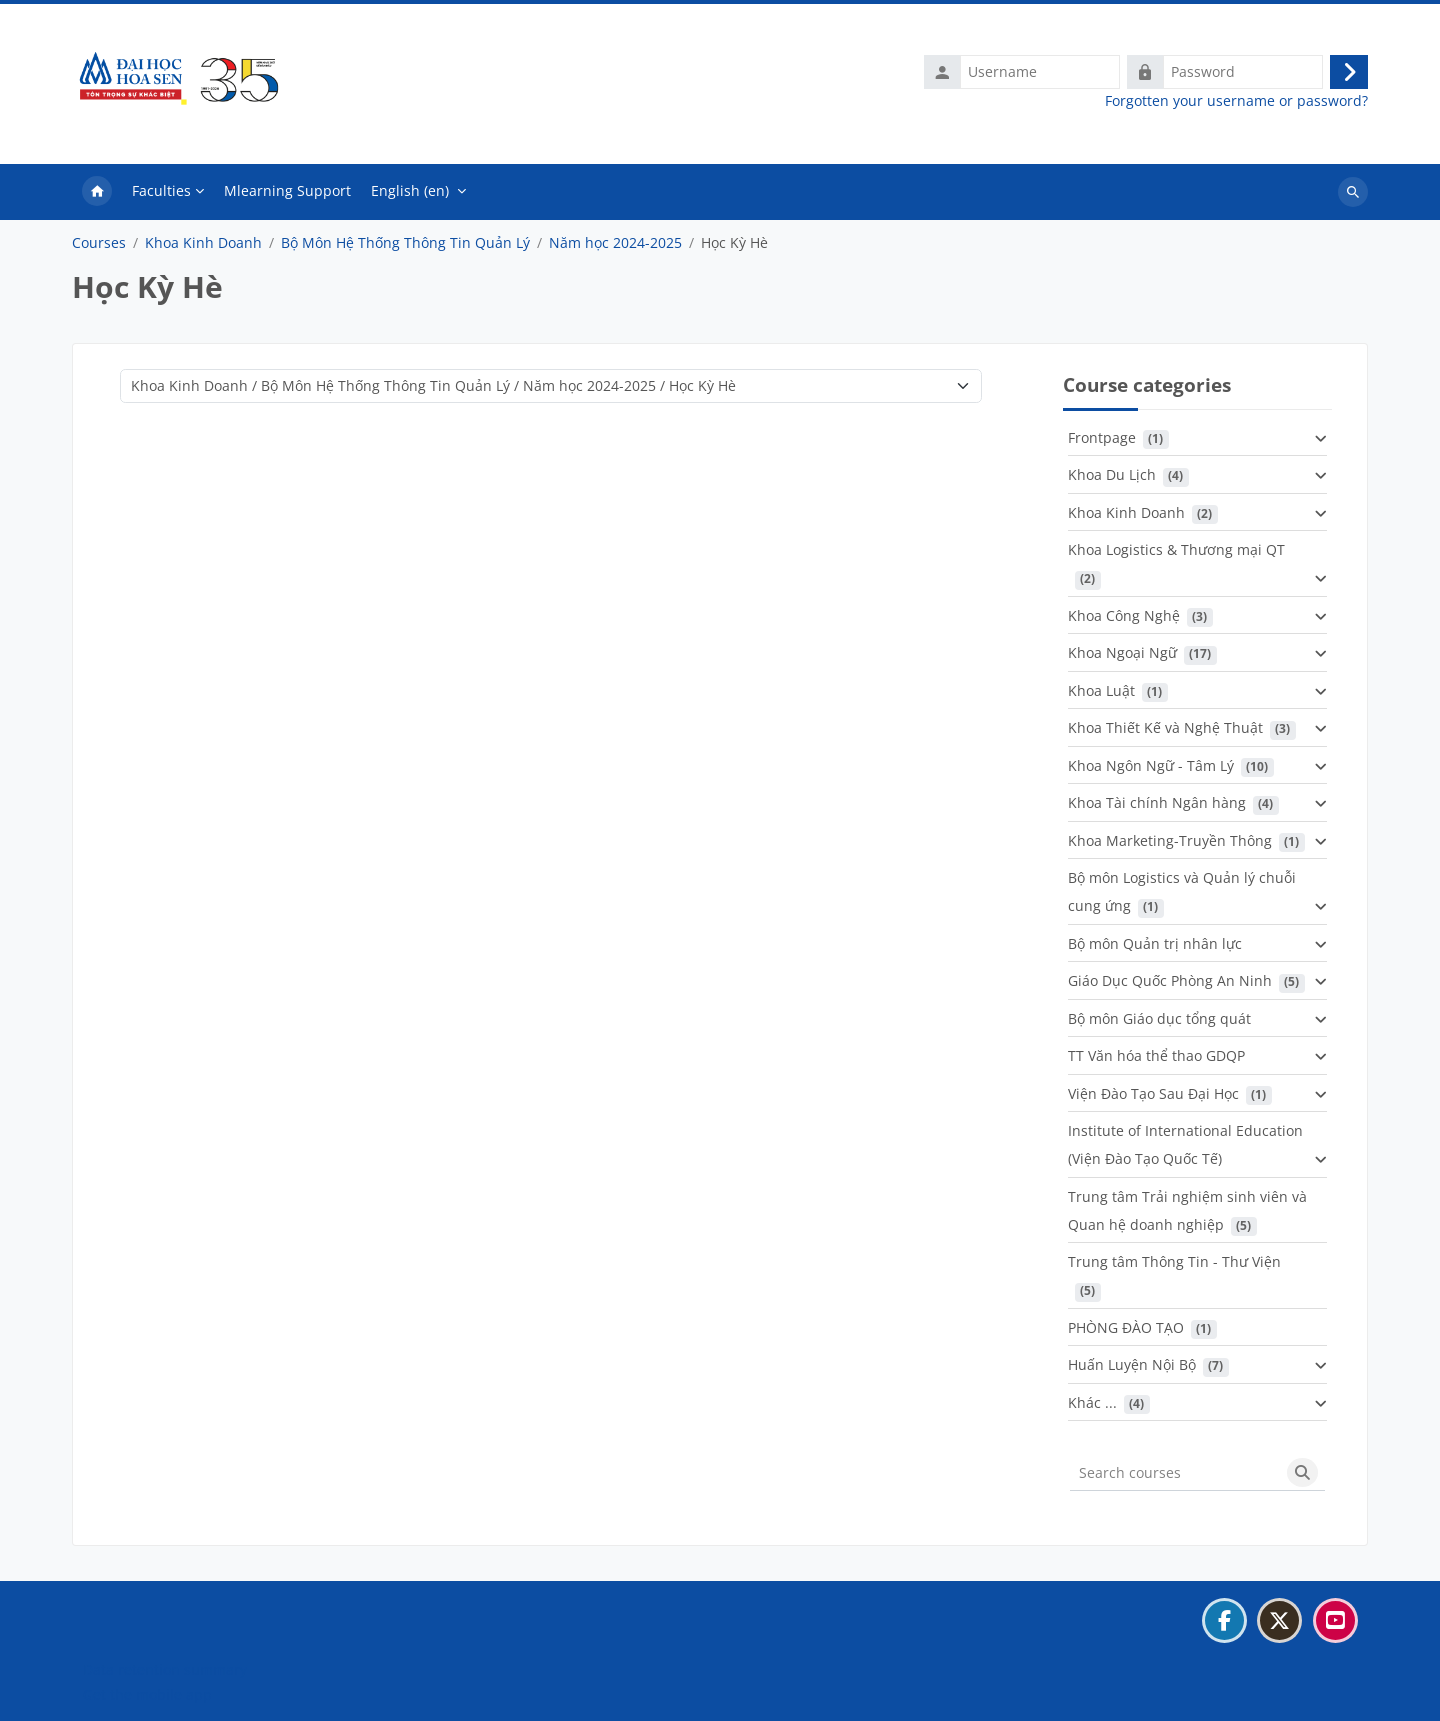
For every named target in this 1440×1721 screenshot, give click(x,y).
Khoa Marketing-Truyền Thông (1170, 840)
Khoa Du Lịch (1112, 474)
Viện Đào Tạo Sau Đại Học (1153, 1093)
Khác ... (1092, 1402)
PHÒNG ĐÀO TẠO (1126, 1327)
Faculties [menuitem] (161, 190)
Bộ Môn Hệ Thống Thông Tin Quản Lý (405, 243)
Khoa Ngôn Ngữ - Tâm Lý (1151, 765)
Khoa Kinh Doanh (203, 243)
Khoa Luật (1101, 690)
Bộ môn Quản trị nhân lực (1155, 943)
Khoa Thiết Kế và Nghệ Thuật (1165, 727)
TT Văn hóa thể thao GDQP (1156, 1055)
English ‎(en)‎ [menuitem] (410, 190)
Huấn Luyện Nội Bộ (1132, 1364)
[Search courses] (1175, 1473)
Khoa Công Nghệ (1124, 615)
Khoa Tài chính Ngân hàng (1157, 802)
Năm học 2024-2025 (615, 243)
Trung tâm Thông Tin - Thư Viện (1174, 1261)
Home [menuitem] (97, 192)
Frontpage (1102, 437)
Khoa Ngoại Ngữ (1122, 652)
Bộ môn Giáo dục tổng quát (1159, 1018)
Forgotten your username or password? (1236, 101)
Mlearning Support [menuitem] (287, 190)
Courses (99, 243)
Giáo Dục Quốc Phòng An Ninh (1170, 980)
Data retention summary (165, 1669)
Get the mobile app (147, 1694)
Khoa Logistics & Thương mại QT (1176, 549)
